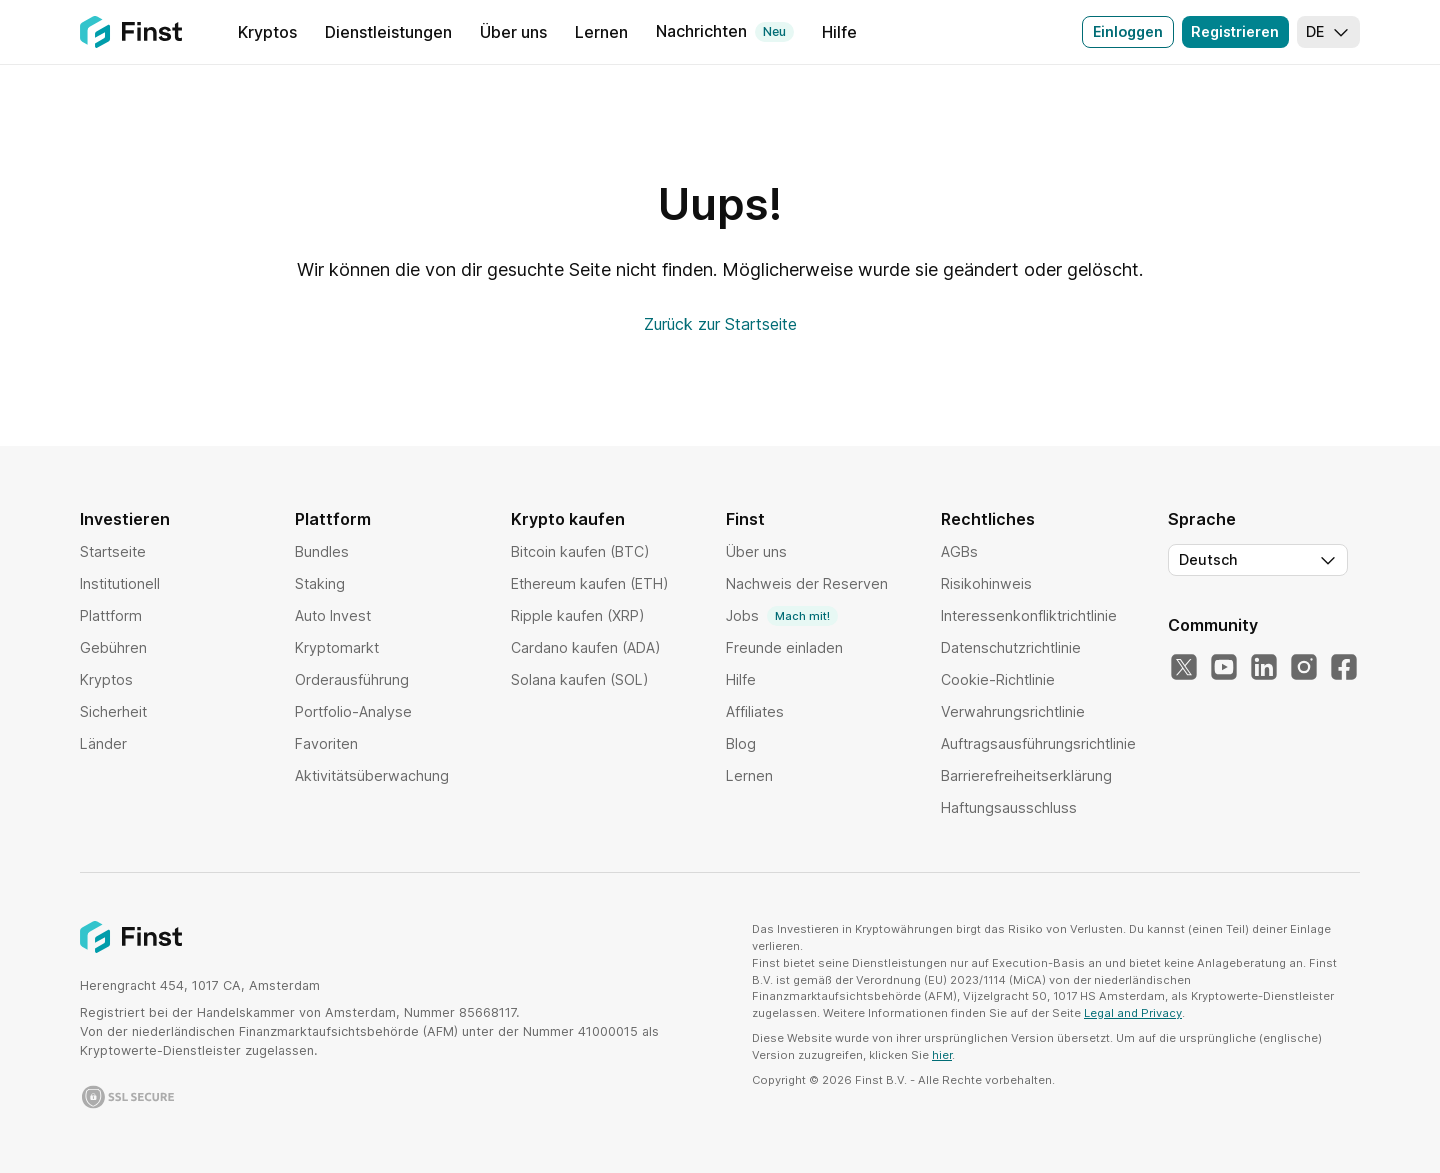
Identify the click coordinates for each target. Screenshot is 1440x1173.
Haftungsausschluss (1009, 807)
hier (942, 1055)
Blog (741, 743)
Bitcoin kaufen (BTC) (580, 551)
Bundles (322, 551)
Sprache (1202, 519)
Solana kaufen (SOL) (580, 679)
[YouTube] (1224, 668)
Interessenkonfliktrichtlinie (1029, 615)
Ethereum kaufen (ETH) (590, 583)
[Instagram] (1304, 668)
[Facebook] (1344, 668)
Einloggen (1128, 31)
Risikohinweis (986, 583)
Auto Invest (333, 615)
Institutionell (120, 583)
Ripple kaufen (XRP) (578, 615)
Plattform (111, 615)
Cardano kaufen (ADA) (586, 647)
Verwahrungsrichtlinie (1013, 711)
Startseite (113, 551)
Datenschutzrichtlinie (1011, 647)
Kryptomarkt (337, 647)
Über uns (756, 551)
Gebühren (113, 647)
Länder (103, 743)
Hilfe (741, 679)
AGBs (959, 551)
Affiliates (755, 711)
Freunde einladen (784, 647)
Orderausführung (352, 679)
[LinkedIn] (1264, 668)
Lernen (749, 775)
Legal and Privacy (1133, 1013)
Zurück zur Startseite (720, 324)
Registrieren (1235, 31)
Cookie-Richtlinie (998, 679)
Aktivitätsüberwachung (372, 775)
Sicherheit (113, 711)
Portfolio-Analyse (353, 711)
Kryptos (106, 679)
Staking (320, 583)
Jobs (782, 616)
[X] (1184, 668)
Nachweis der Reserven (807, 583)
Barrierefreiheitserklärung (1026, 775)
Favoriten (326, 743)
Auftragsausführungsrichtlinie (1038, 743)
